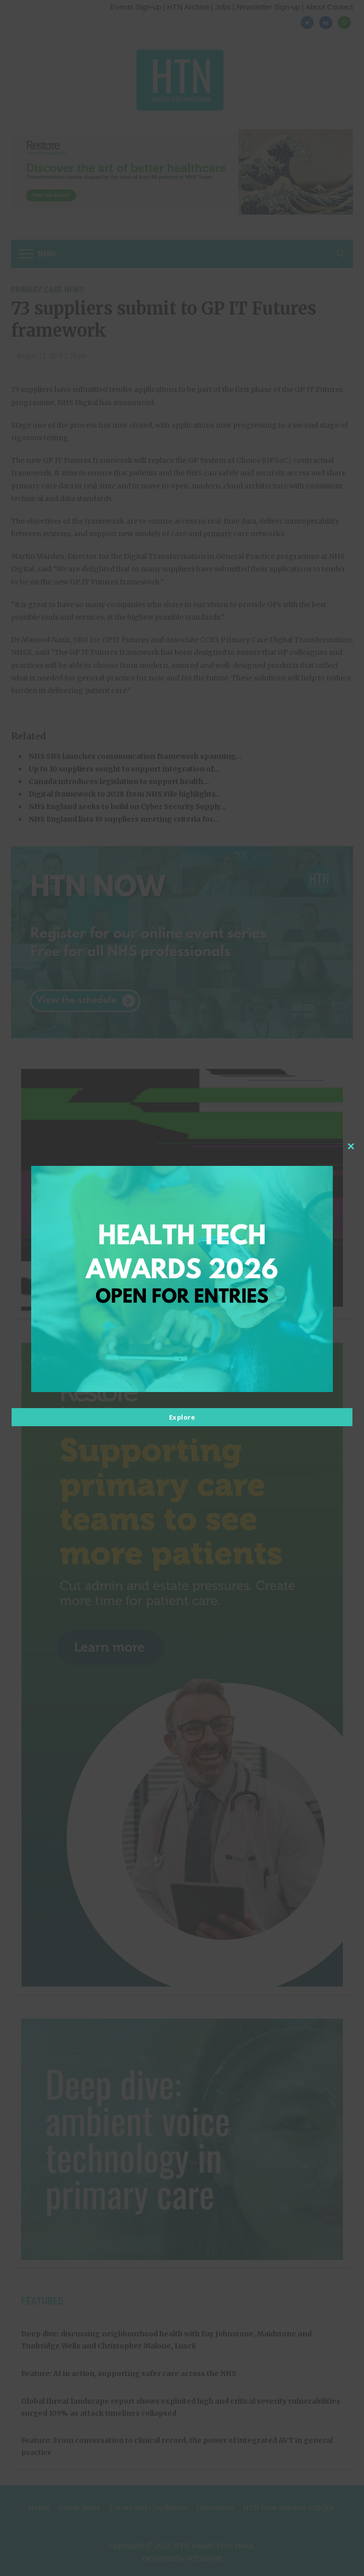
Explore (182, 1417)
